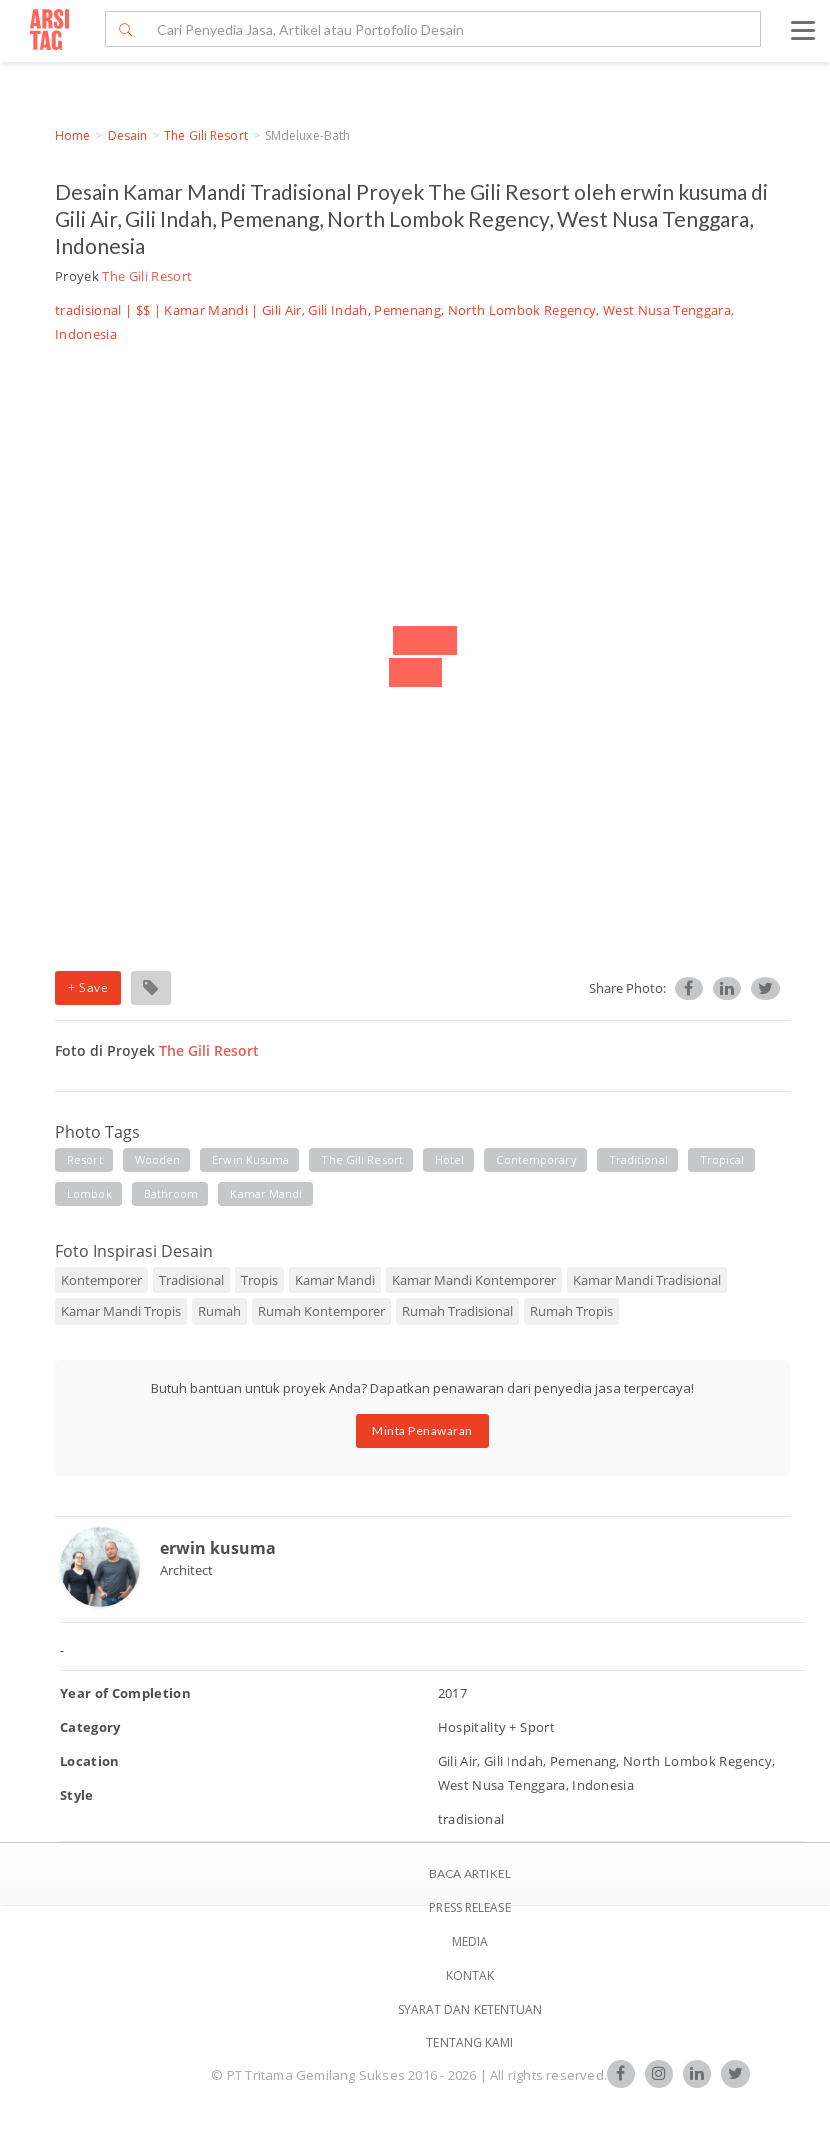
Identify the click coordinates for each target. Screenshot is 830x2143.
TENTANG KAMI (469, 2042)
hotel (450, 1159)
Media (470, 1941)
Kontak (470, 1975)
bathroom (171, 1193)
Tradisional (191, 1280)
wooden (158, 1159)
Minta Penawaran (422, 1430)
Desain (128, 135)
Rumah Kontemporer (321, 1311)
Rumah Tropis (571, 1311)
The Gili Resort (206, 135)
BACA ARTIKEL (470, 1873)
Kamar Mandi (206, 310)
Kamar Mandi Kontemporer (474, 1280)
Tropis (259, 1280)
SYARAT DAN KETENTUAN (470, 2009)
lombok (89, 1193)
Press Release (469, 1907)
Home (72, 135)
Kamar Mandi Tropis (121, 1311)
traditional (638, 1159)
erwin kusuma (250, 1159)
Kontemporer (101, 1280)
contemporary (536, 1159)
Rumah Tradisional (457, 1311)
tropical (722, 1159)
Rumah (219, 1311)
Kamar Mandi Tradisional (647, 1280)
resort (85, 1159)
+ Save (88, 987)
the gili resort (362, 1159)
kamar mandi (266, 1193)
